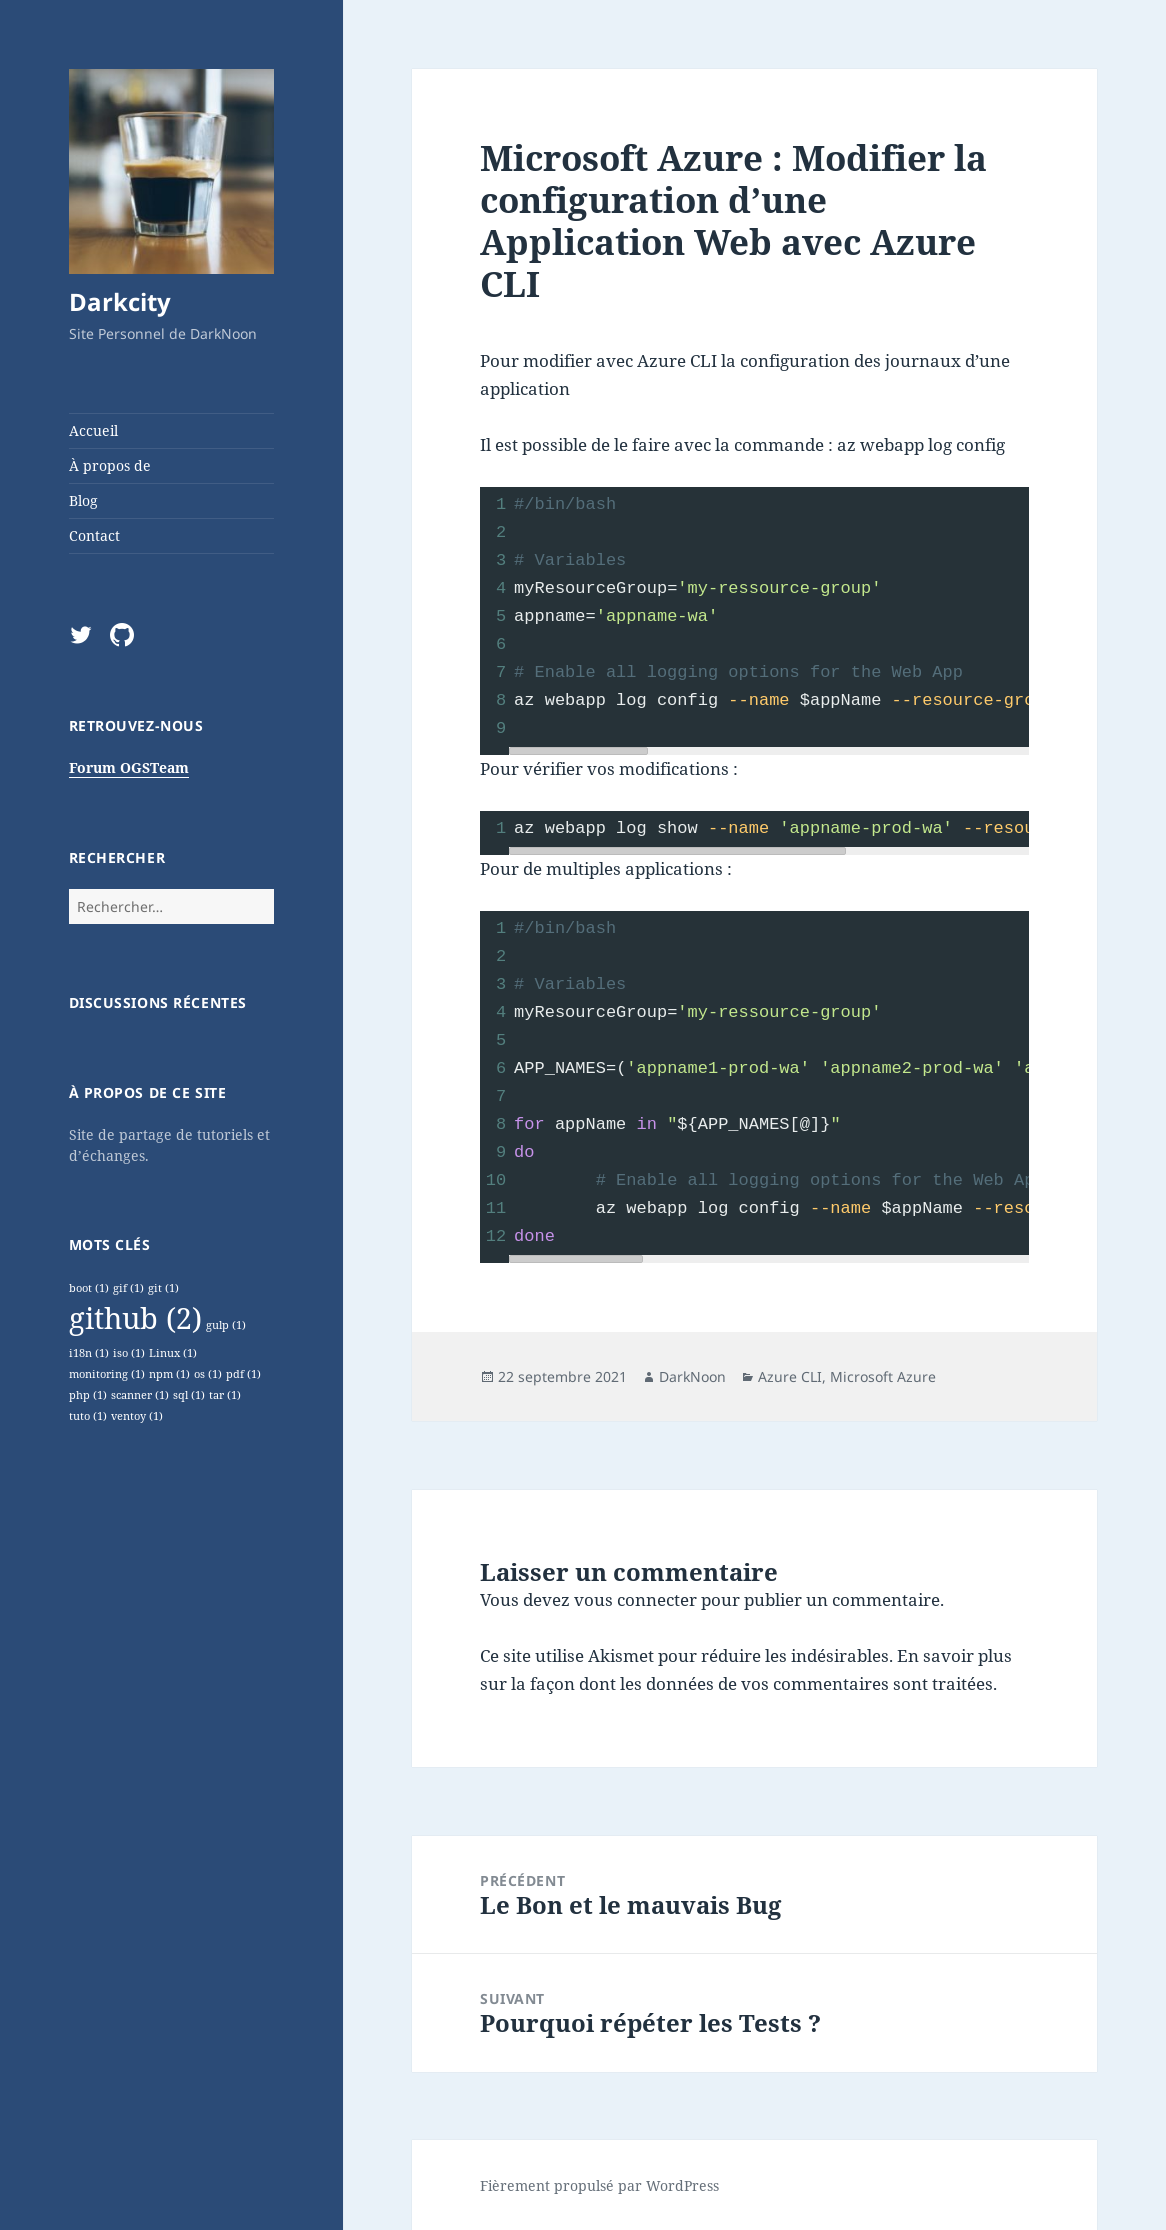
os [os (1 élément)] (208, 1374)
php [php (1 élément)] (88, 1395)
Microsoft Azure (883, 1376)
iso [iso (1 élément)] (129, 1353)
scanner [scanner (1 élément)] (140, 1395)
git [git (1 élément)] (163, 1288)
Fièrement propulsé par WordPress (599, 2185)
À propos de (110, 465)
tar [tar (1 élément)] (225, 1395)
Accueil (93, 430)
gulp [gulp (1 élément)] (226, 1325)
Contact (94, 535)
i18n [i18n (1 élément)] (89, 1353)
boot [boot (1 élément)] (89, 1288)
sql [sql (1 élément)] (189, 1395)
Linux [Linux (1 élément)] (173, 1353)
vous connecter (635, 1599)
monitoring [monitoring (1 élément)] (107, 1374)
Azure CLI (790, 1376)
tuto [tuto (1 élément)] (88, 1416)
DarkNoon (692, 1376)
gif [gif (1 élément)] (128, 1288)
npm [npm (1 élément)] (169, 1374)
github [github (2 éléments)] (135, 1318)
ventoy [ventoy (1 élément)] (137, 1416)
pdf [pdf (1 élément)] (243, 1374)
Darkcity (120, 301)
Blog (83, 500)
